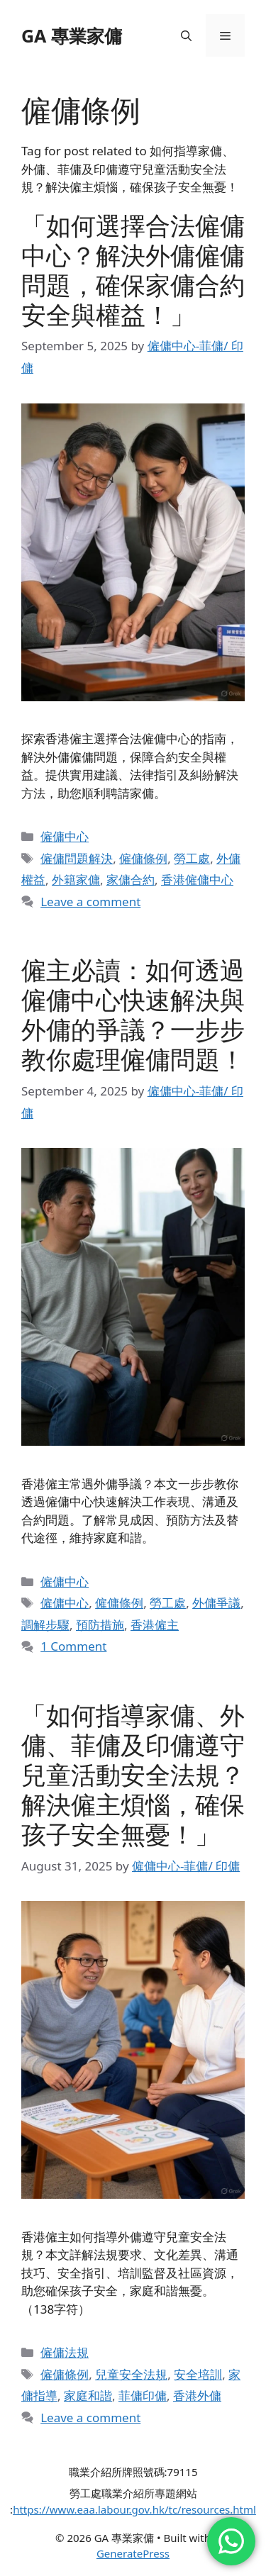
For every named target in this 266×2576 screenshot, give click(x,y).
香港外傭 (197, 2395)
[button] (186, 35)
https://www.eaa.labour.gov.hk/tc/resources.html (134, 2509)
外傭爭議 (216, 1603)
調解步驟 (45, 1625)
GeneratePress (133, 2553)
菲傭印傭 (142, 2395)
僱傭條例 (143, 858)
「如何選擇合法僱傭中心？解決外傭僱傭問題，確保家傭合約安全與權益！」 (133, 269)
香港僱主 (155, 1625)
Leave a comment (90, 901)
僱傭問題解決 (76, 858)
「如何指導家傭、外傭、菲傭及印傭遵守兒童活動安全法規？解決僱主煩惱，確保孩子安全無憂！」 (133, 1774)
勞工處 (192, 858)
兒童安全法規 (131, 2374)
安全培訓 (198, 2374)
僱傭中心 (64, 836)
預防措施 (100, 1625)
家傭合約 (130, 879)
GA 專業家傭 (71, 35)
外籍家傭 (76, 879)
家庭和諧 (88, 2395)
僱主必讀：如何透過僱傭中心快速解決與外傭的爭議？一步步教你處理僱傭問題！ (133, 1014)
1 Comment (73, 1646)
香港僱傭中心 (197, 879)
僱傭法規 (64, 2352)
